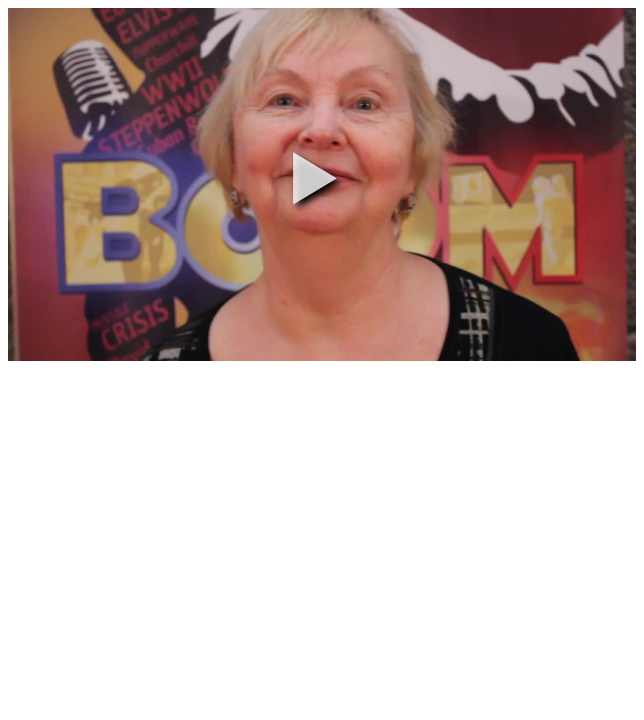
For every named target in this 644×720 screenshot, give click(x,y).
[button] (315, 178)
